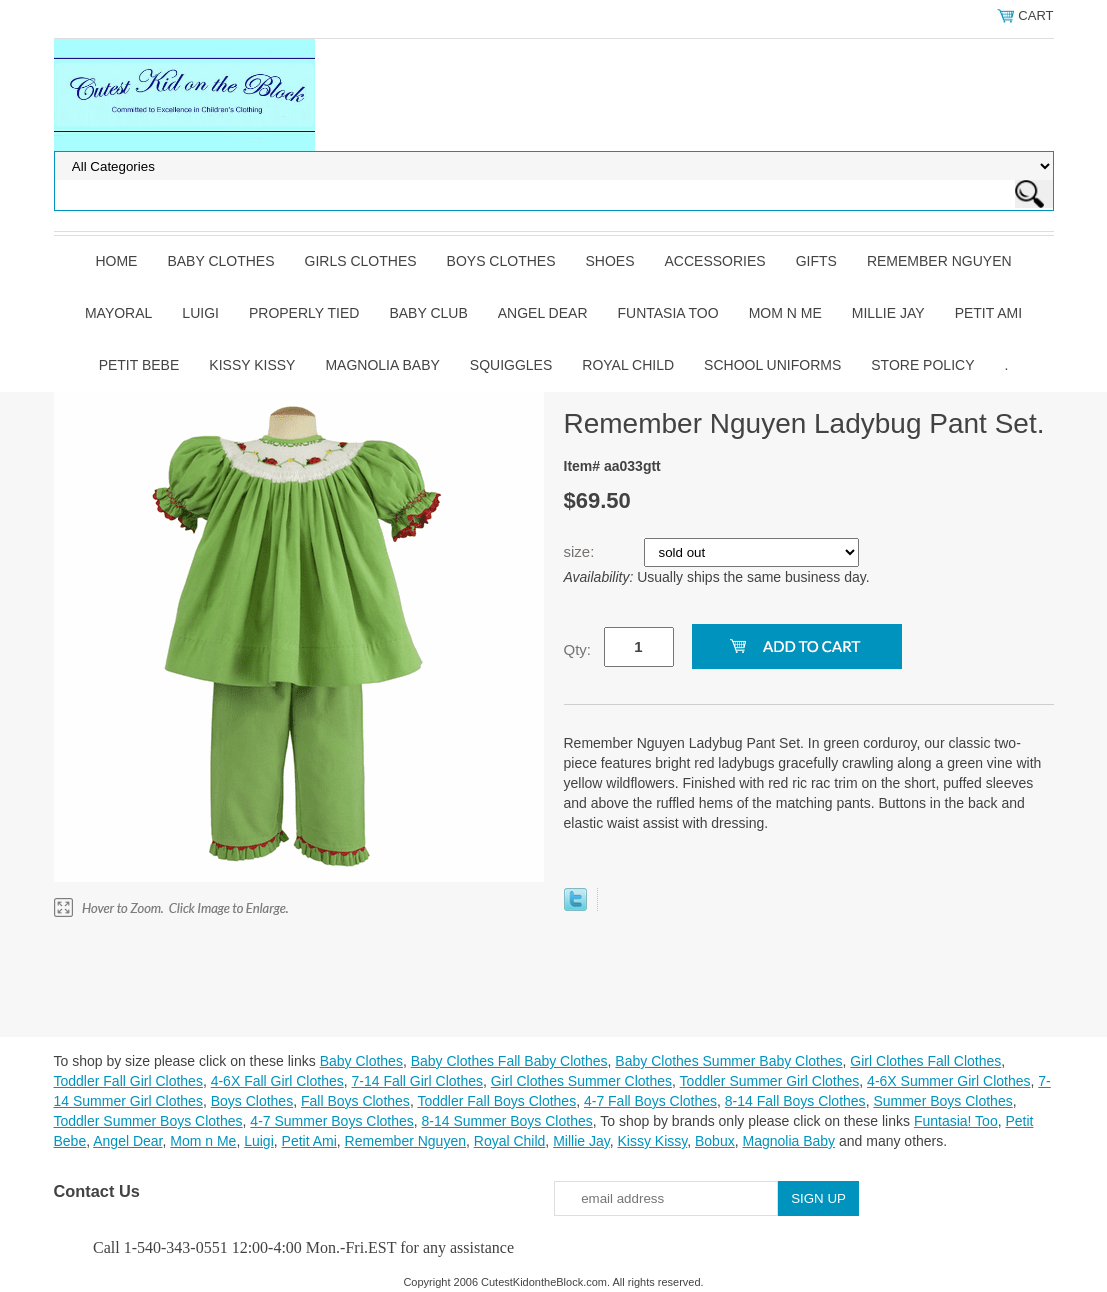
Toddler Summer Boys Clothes (148, 1121)
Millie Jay (888, 313)
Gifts (816, 261)
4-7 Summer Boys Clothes (331, 1121)
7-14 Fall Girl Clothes (418, 1081)
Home (116, 261)
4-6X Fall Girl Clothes (277, 1081)
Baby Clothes (220, 261)
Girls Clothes (361, 261)
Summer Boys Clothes (942, 1101)
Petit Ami (988, 313)
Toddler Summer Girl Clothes (770, 1081)
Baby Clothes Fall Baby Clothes (509, 1061)
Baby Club (428, 313)
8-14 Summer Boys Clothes (507, 1121)
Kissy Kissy (252, 365)
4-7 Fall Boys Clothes (650, 1101)
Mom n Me (785, 313)
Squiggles (511, 365)
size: (581, 551)
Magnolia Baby (382, 365)
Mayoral (118, 313)
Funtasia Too (668, 313)
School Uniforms (772, 365)
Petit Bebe (139, 365)
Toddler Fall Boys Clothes (496, 1101)
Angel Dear (543, 313)
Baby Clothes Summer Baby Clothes (728, 1061)
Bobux (715, 1141)
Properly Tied (304, 313)
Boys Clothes (501, 261)
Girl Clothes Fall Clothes (925, 1061)
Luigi (200, 313)
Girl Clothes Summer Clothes (581, 1081)
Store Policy (922, 365)
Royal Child (628, 365)
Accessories (715, 261)
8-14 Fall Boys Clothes (795, 1101)
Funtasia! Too (956, 1121)
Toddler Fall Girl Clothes (128, 1081)
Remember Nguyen (939, 261)
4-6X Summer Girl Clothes (948, 1081)
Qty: (578, 649)
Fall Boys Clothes (355, 1101)
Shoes (610, 261)
